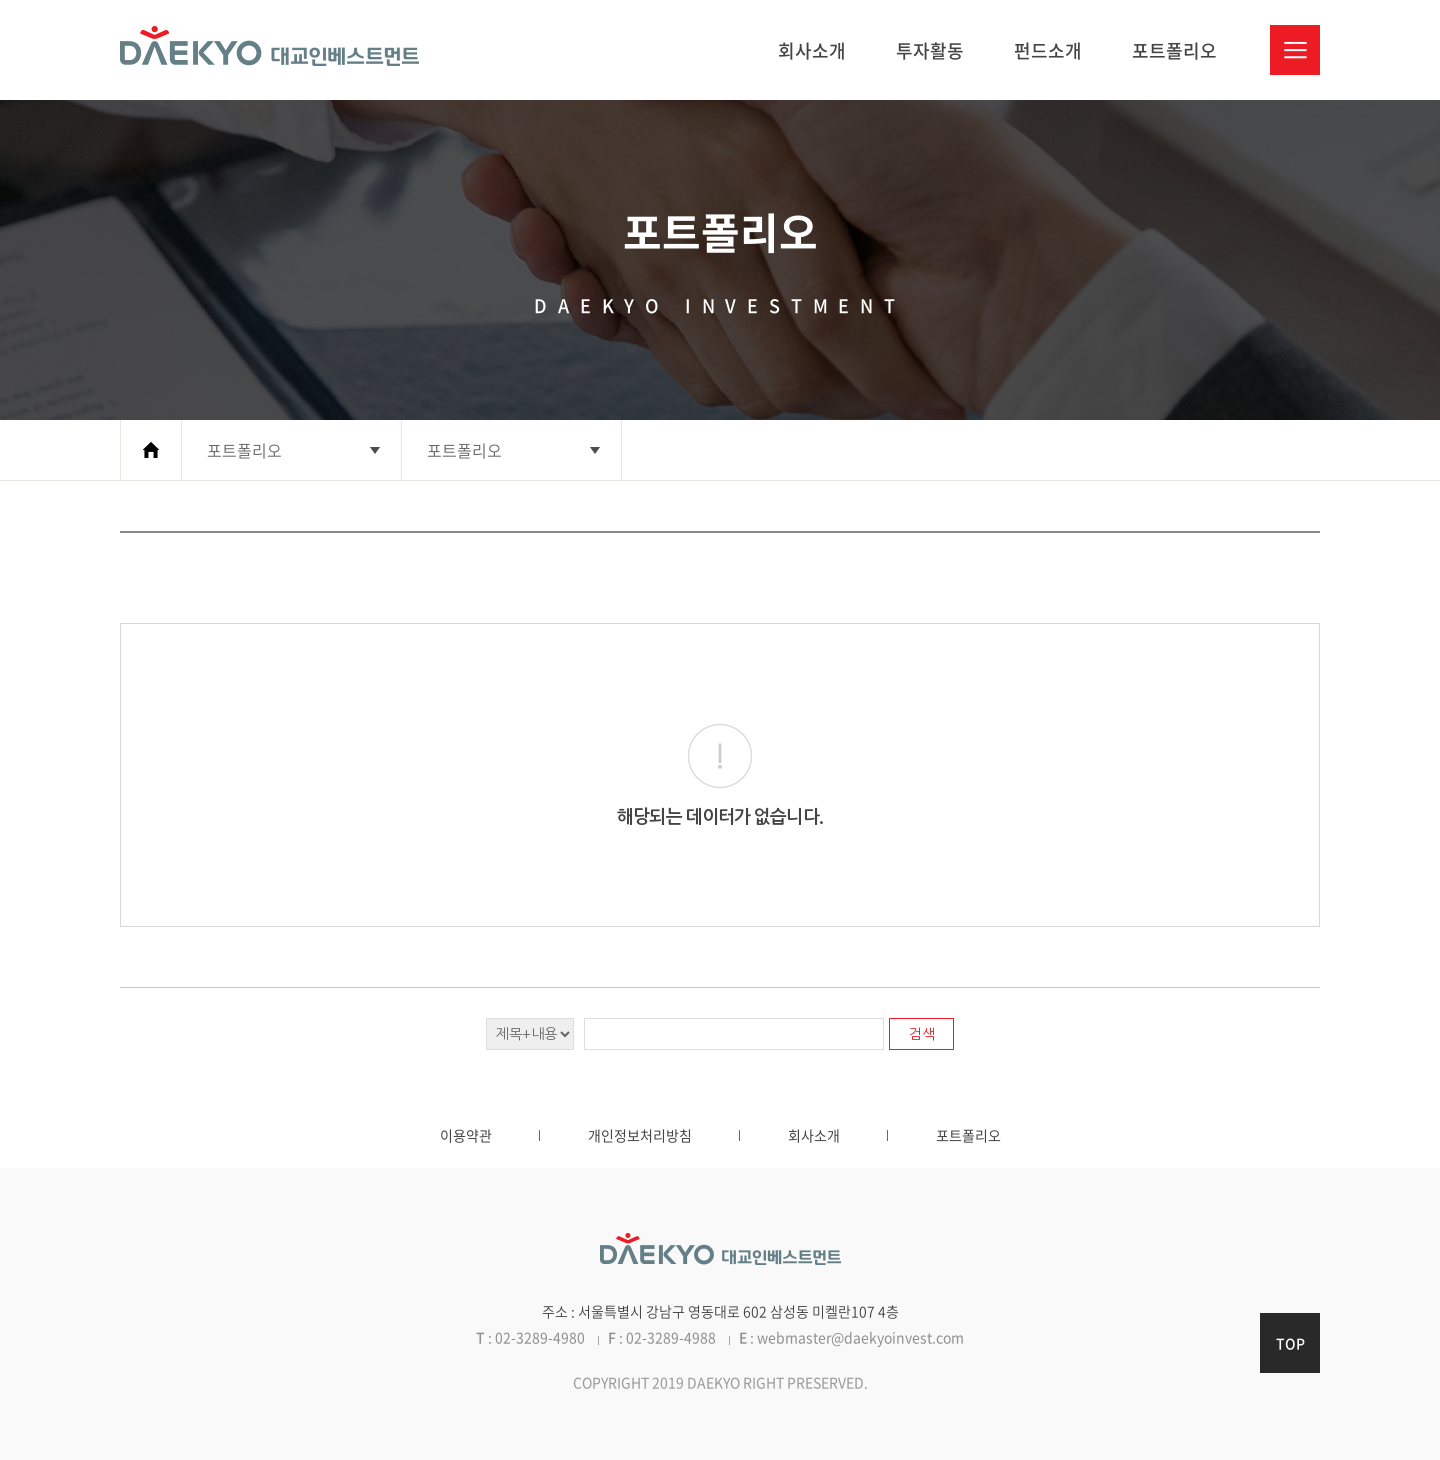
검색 (922, 1034)
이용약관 (466, 1135)
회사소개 (812, 50)
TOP (1290, 1343)
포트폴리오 (1174, 50)
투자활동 (930, 50)
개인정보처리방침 (640, 1135)
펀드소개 (1048, 50)
